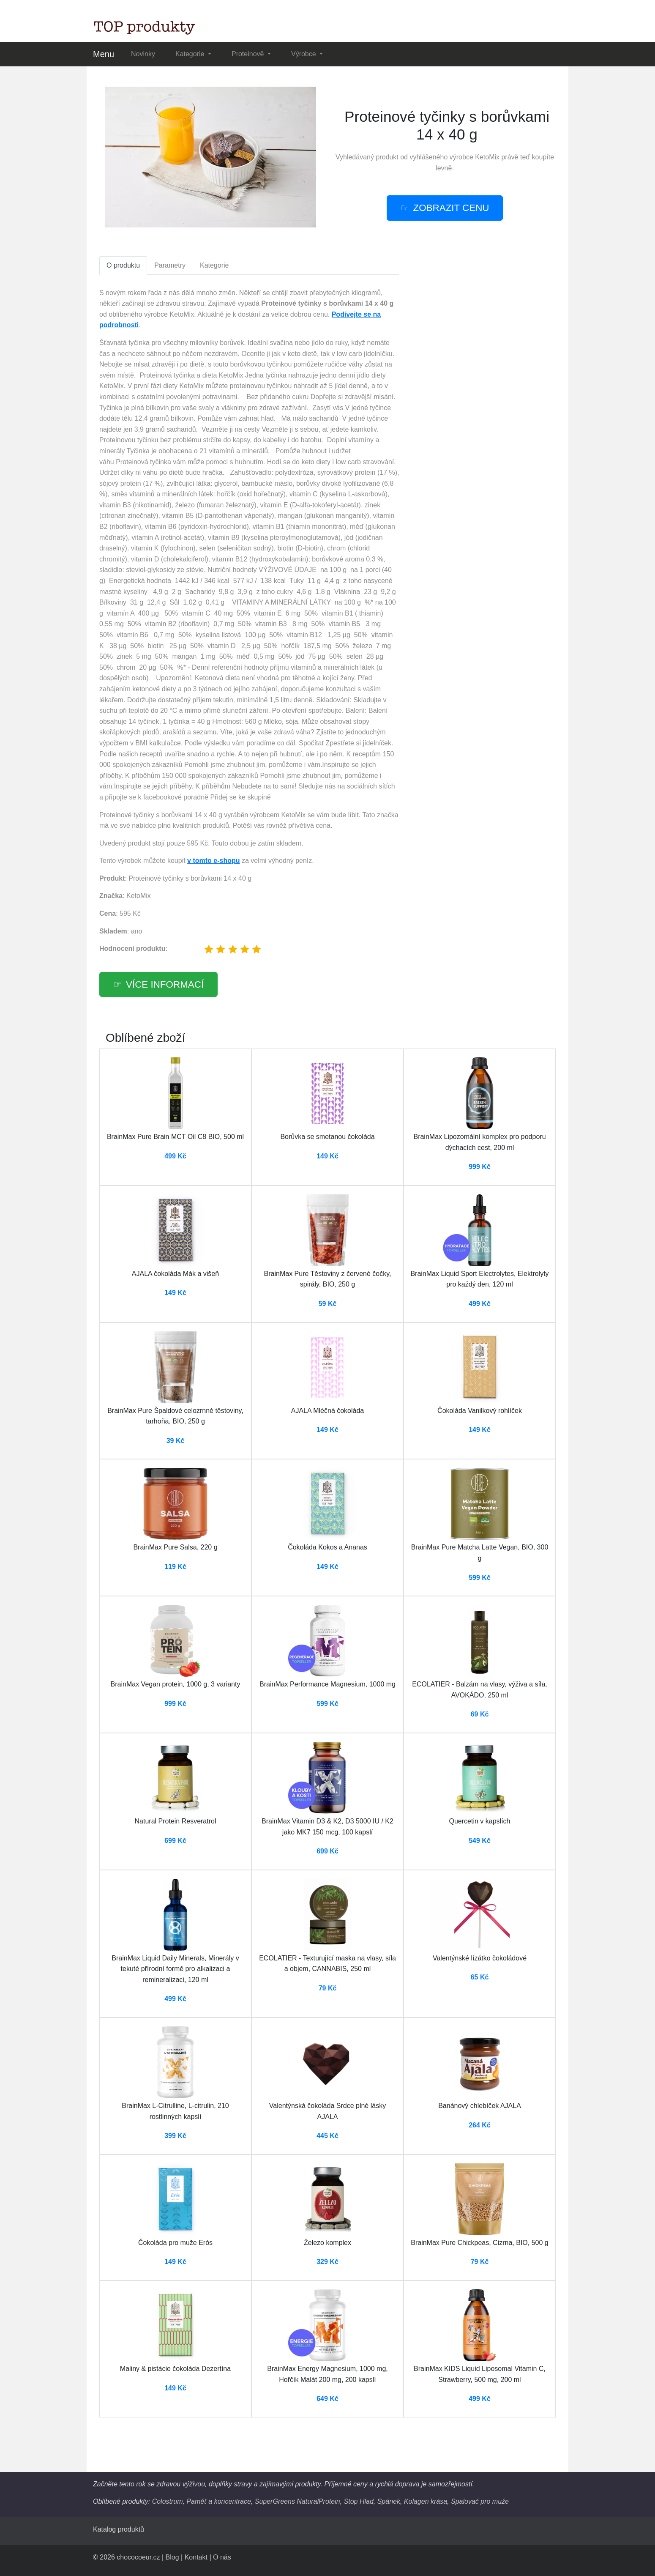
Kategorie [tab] (214, 265)
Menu (103, 54)
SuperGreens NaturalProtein (297, 2501)
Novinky (143, 53)
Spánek (388, 2501)
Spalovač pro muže (480, 2501)
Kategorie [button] (190, 53)
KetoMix (487, 157)
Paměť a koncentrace (218, 2501)
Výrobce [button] (304, 53)
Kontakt (196, 2557)
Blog (172, 2557)
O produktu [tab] (123, 265)
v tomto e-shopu (213, 860)
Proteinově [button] (249, 53)
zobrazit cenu (451, 208)
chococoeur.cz (138, 2557)
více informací (165, 984)
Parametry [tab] (170, 265)
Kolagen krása (425, 2501)
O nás (222, 2557)
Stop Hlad (359, 2501)
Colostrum (167, 2501)
